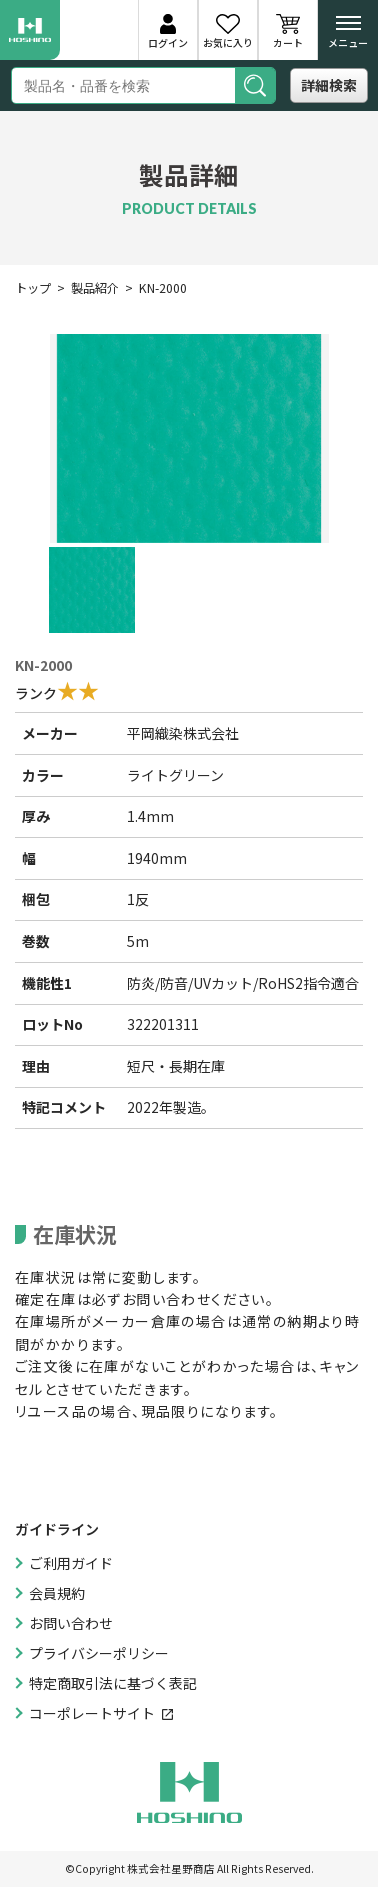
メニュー (348, 36)
